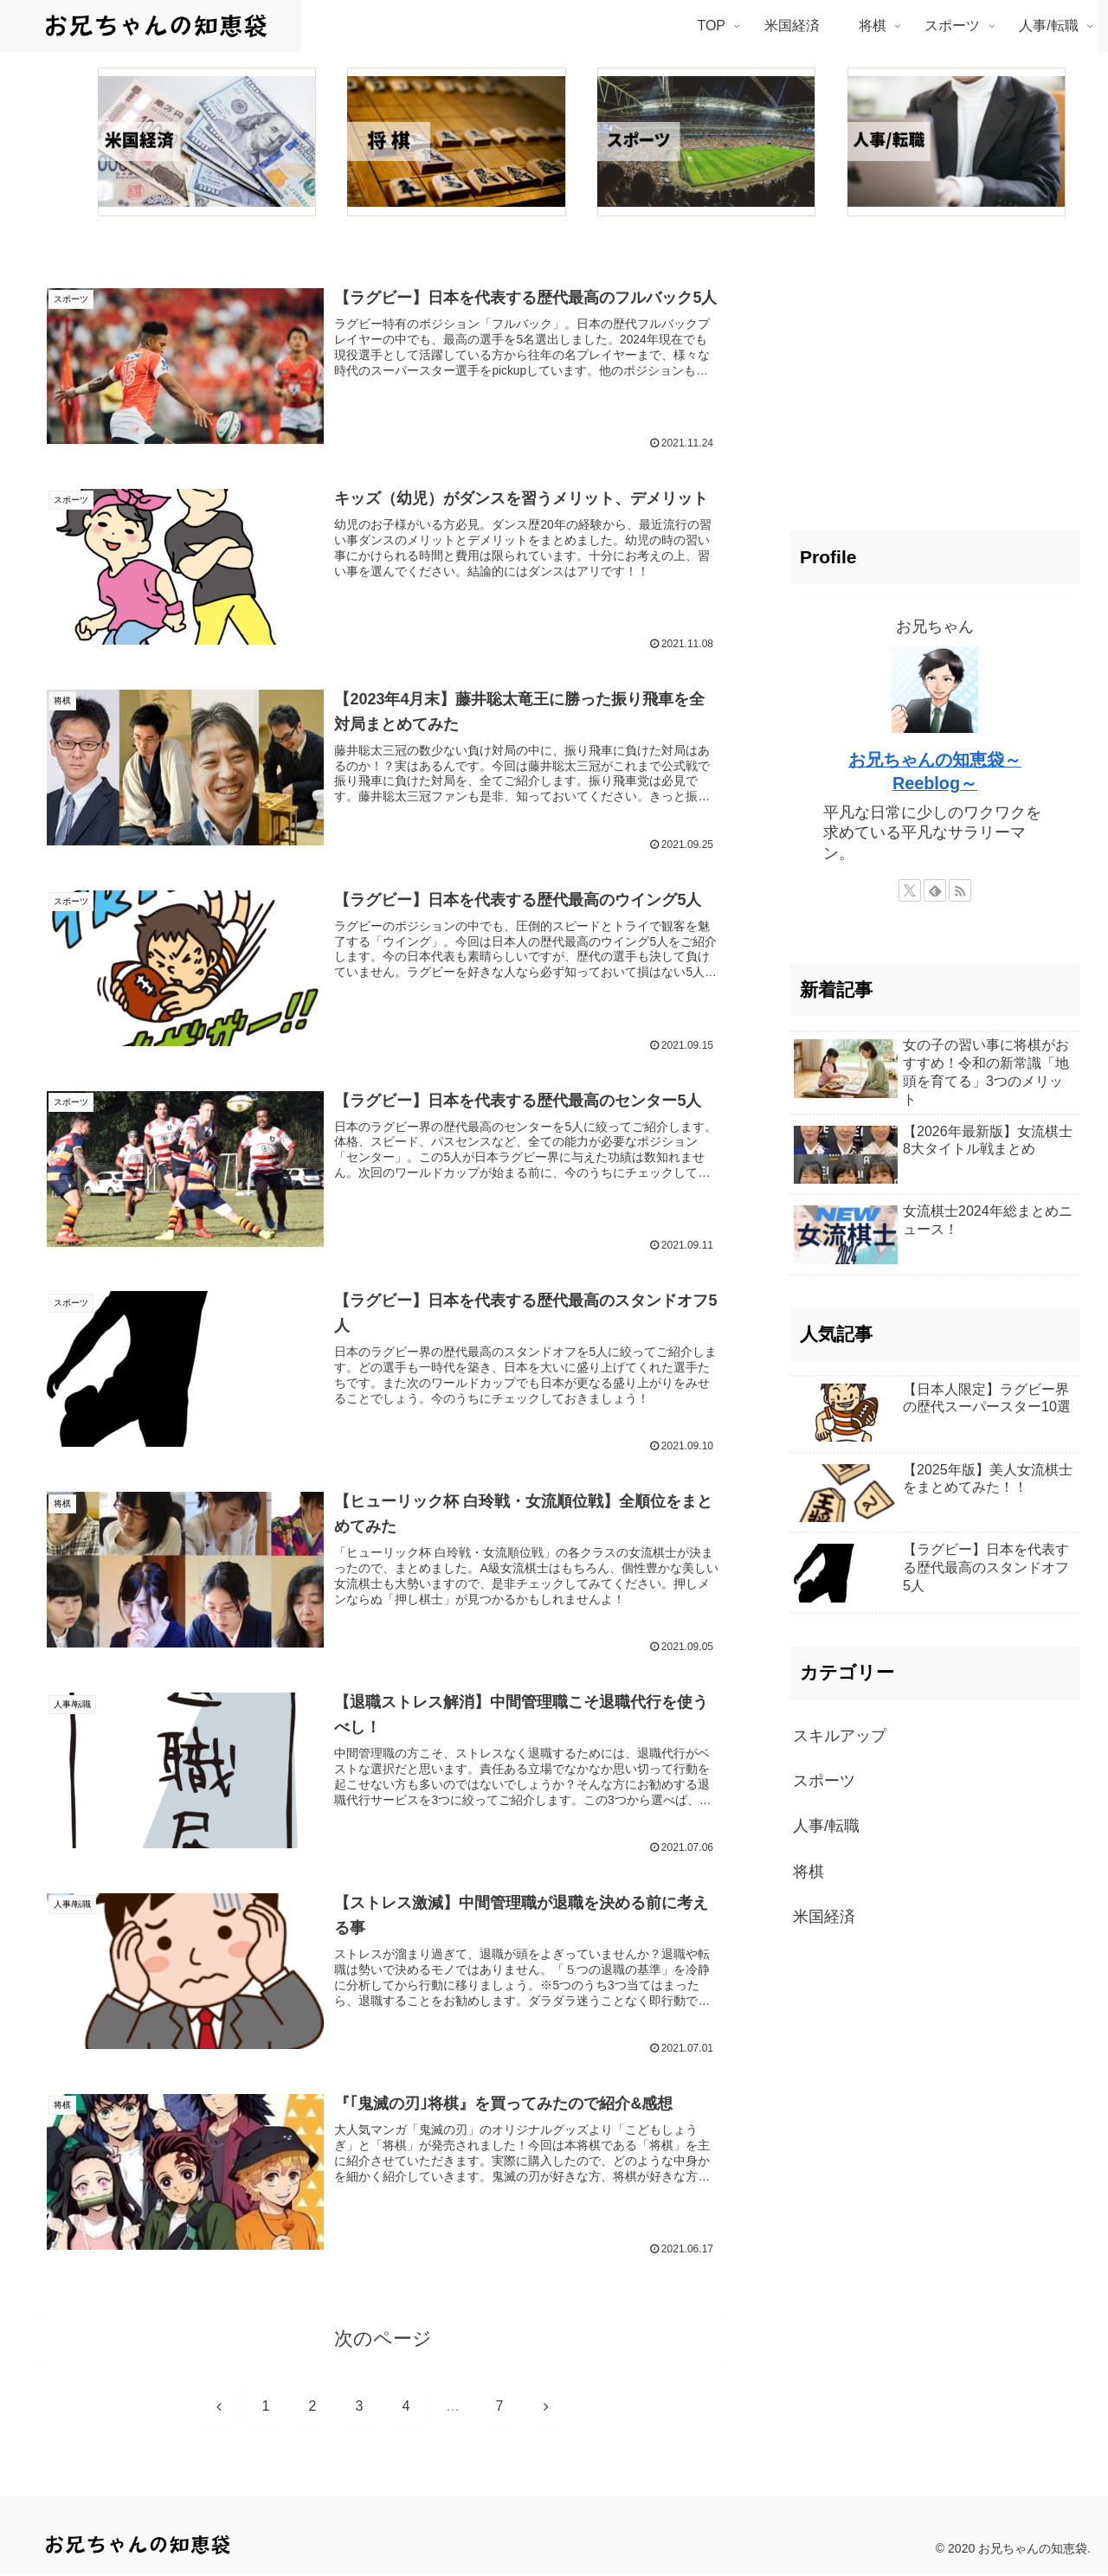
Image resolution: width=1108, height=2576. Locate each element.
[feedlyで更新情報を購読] (935, 890)
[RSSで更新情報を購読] (960, 890)
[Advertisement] (934, 381)
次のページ (383, 2341)
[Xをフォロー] (910, 890)
